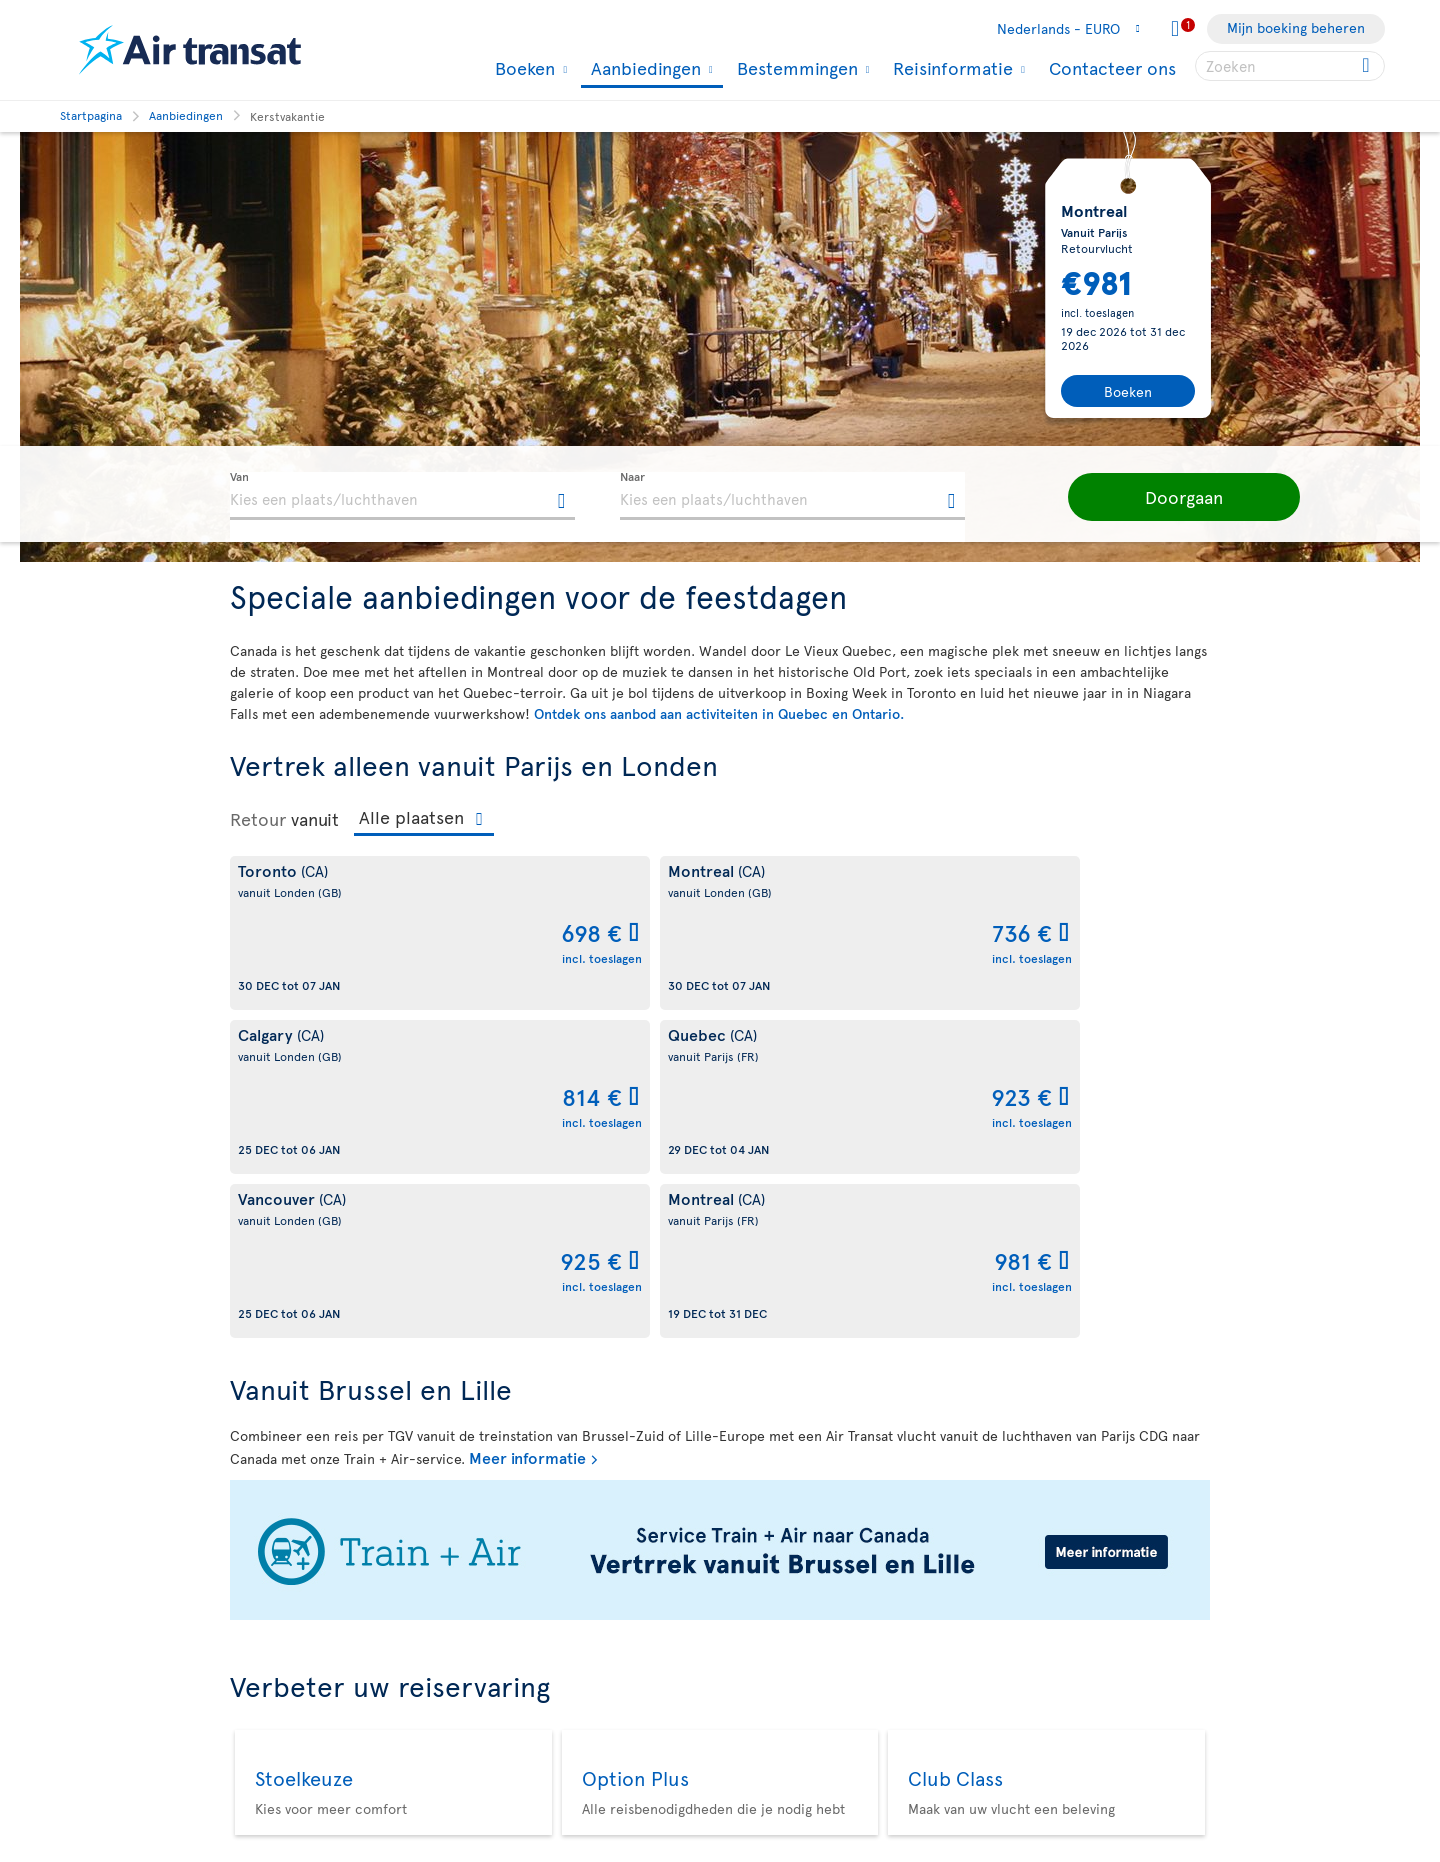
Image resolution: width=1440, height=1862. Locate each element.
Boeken (522, 68)
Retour (258, 819)
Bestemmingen (795, 68)
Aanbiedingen (643, 69)
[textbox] (402, 496)
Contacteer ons (1112, 67)
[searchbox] (1290, 66)
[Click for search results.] (1367, 66)
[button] (1150, 497)
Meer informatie (527, 1129)
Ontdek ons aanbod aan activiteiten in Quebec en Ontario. (719, 713)
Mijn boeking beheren (1296, 27)
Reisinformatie (950, 68)
